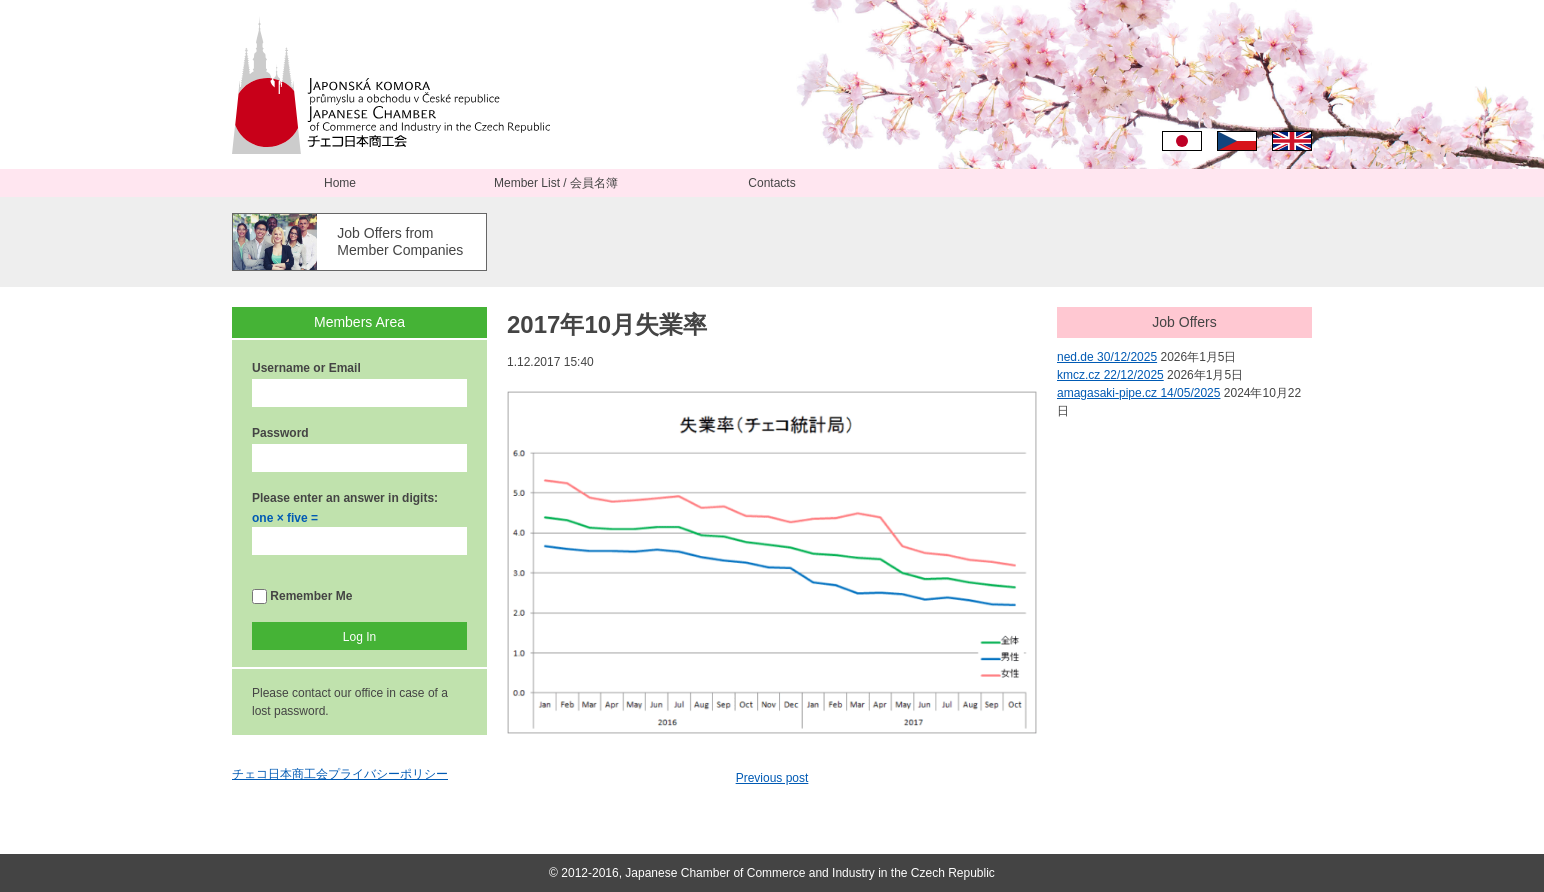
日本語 (1182, 141)
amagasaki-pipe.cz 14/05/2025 (1138, 393)
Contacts (771, 183)
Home (340, 183)
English (1292, 141)
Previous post (772, 778)
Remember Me (302, 596)
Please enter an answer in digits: (345, 498)
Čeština (1237, 141)
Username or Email (306, 368)
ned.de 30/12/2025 (1107, 357)
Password (280, 433)
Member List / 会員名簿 (556, 183)
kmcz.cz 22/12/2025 (1110, 375)
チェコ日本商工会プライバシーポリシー (340, 774)
